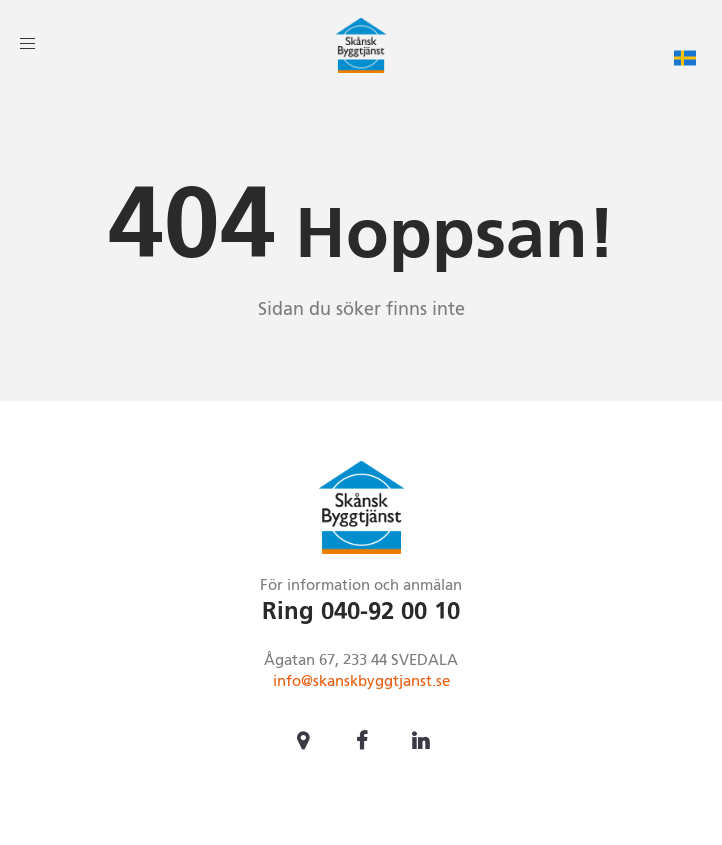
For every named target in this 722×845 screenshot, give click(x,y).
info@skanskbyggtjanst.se (361, 681)
